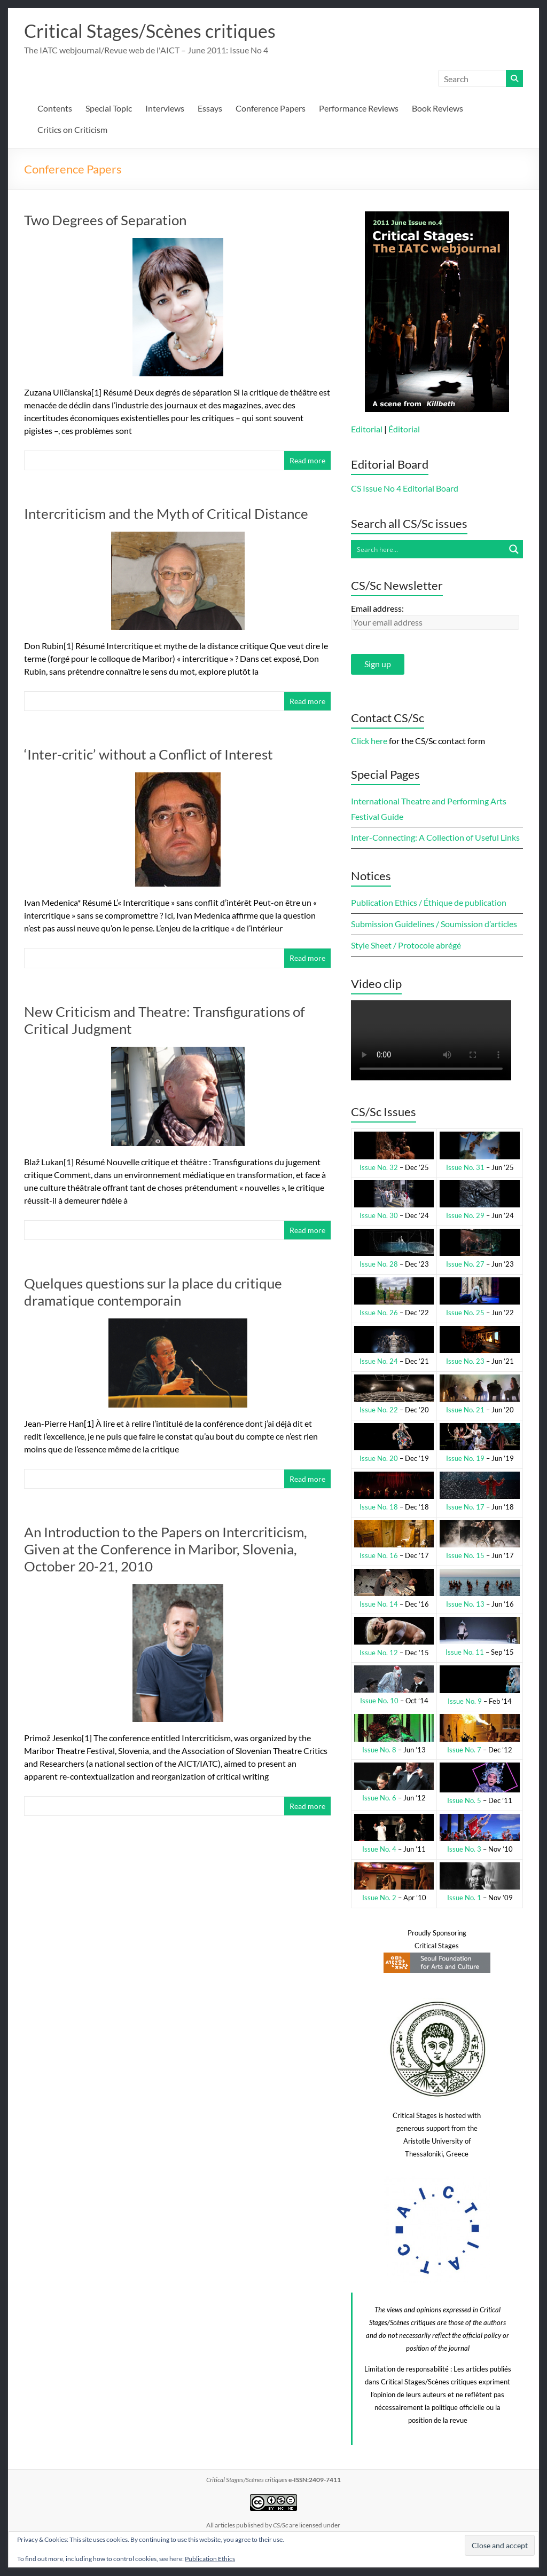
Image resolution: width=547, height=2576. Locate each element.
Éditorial (404, 429)
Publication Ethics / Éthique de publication (428, 903)
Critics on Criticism (72, 130)
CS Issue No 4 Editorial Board (404, 489)
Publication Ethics (210, 2559)
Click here (369, 741)
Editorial (366, 429)
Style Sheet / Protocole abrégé (406, 946)
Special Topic (108, 109)
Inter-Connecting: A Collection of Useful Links (435, 838)
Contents (54, 109)
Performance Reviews (358, 109)
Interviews (164, 109)
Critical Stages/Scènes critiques (155, 31)
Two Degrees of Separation (105, 220)
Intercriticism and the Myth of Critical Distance (166, 514)
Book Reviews (437, 109)
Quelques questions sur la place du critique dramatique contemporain (153, 1292)
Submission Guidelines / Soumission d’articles (434, 924)
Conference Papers (271, 109)
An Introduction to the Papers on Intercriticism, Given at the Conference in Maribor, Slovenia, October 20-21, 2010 (165, 1549)
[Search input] (428, 549)
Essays (210, 109)
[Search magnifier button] (514, 550)
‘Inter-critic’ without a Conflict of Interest (148, 754)
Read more (307, 460)
